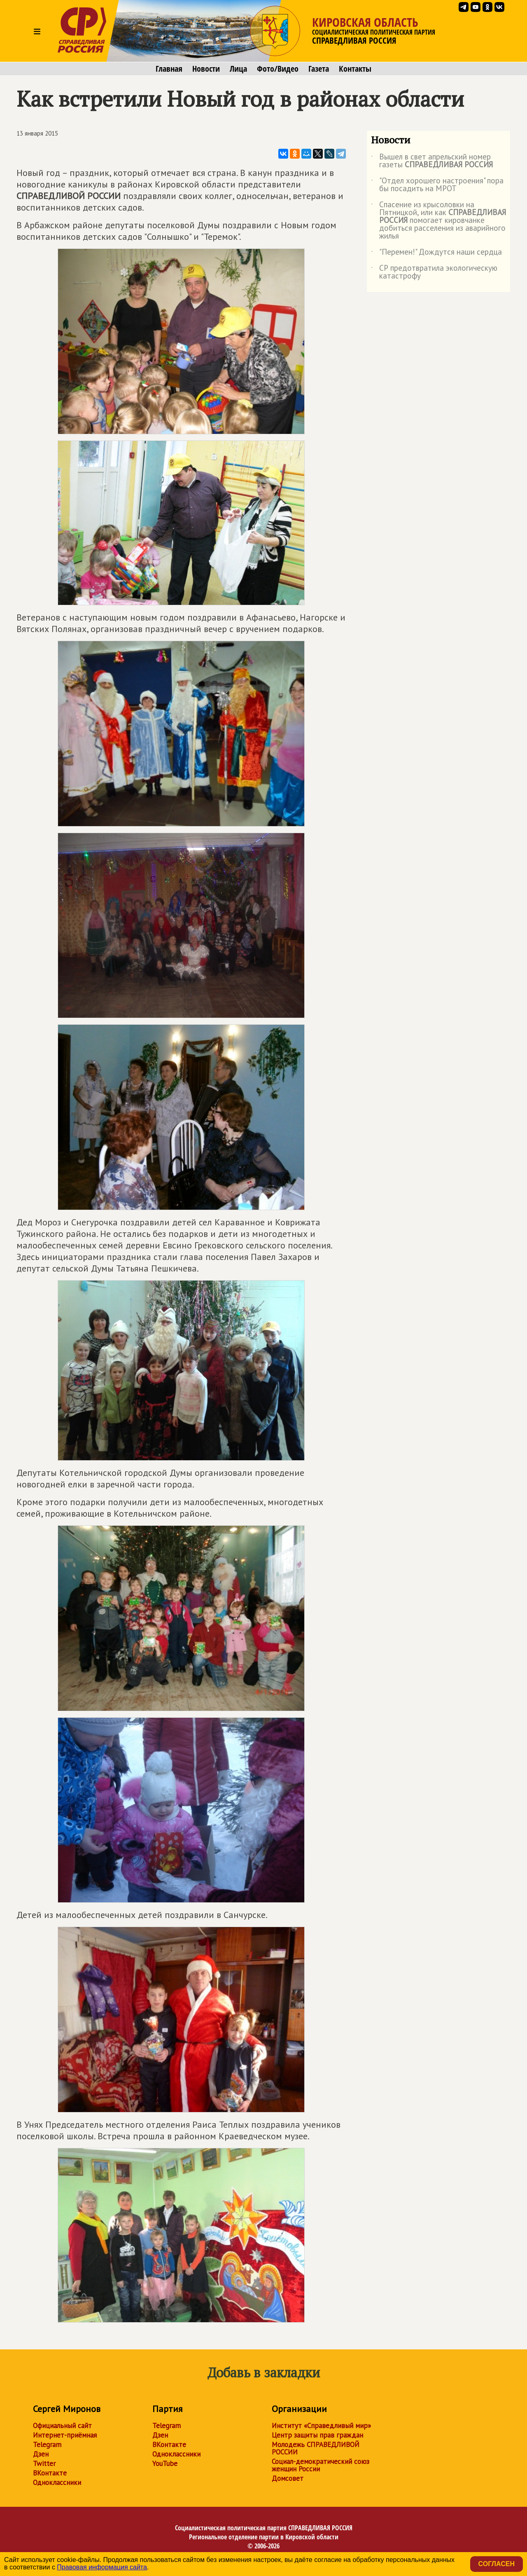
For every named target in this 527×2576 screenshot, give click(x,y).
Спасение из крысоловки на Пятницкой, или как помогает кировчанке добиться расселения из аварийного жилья (438, 221)
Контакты (355, 68)
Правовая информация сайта (102, 2567)
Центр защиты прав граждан (317, 2435)
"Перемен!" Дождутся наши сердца (436, 253)
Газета (318, 68)
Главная (169, 68)
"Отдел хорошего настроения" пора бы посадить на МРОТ (437, 185)
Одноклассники (57, 2482)
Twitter (44, 2463)
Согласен (496, 2563)
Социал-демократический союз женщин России (320, 2465)
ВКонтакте (50, 2473)
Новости (206, 68)
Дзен (41, 2454)
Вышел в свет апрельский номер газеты (432, 161)
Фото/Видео (277, 68)
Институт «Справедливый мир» (321, 2425)
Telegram (47, 2444)
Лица (238, 68)
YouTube (164, 2463)
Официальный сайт (62, 2425)
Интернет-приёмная (65, 2435)
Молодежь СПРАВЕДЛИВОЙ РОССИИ (315, 2448)
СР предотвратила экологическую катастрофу (434, 272)
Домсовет (287, 2478)
